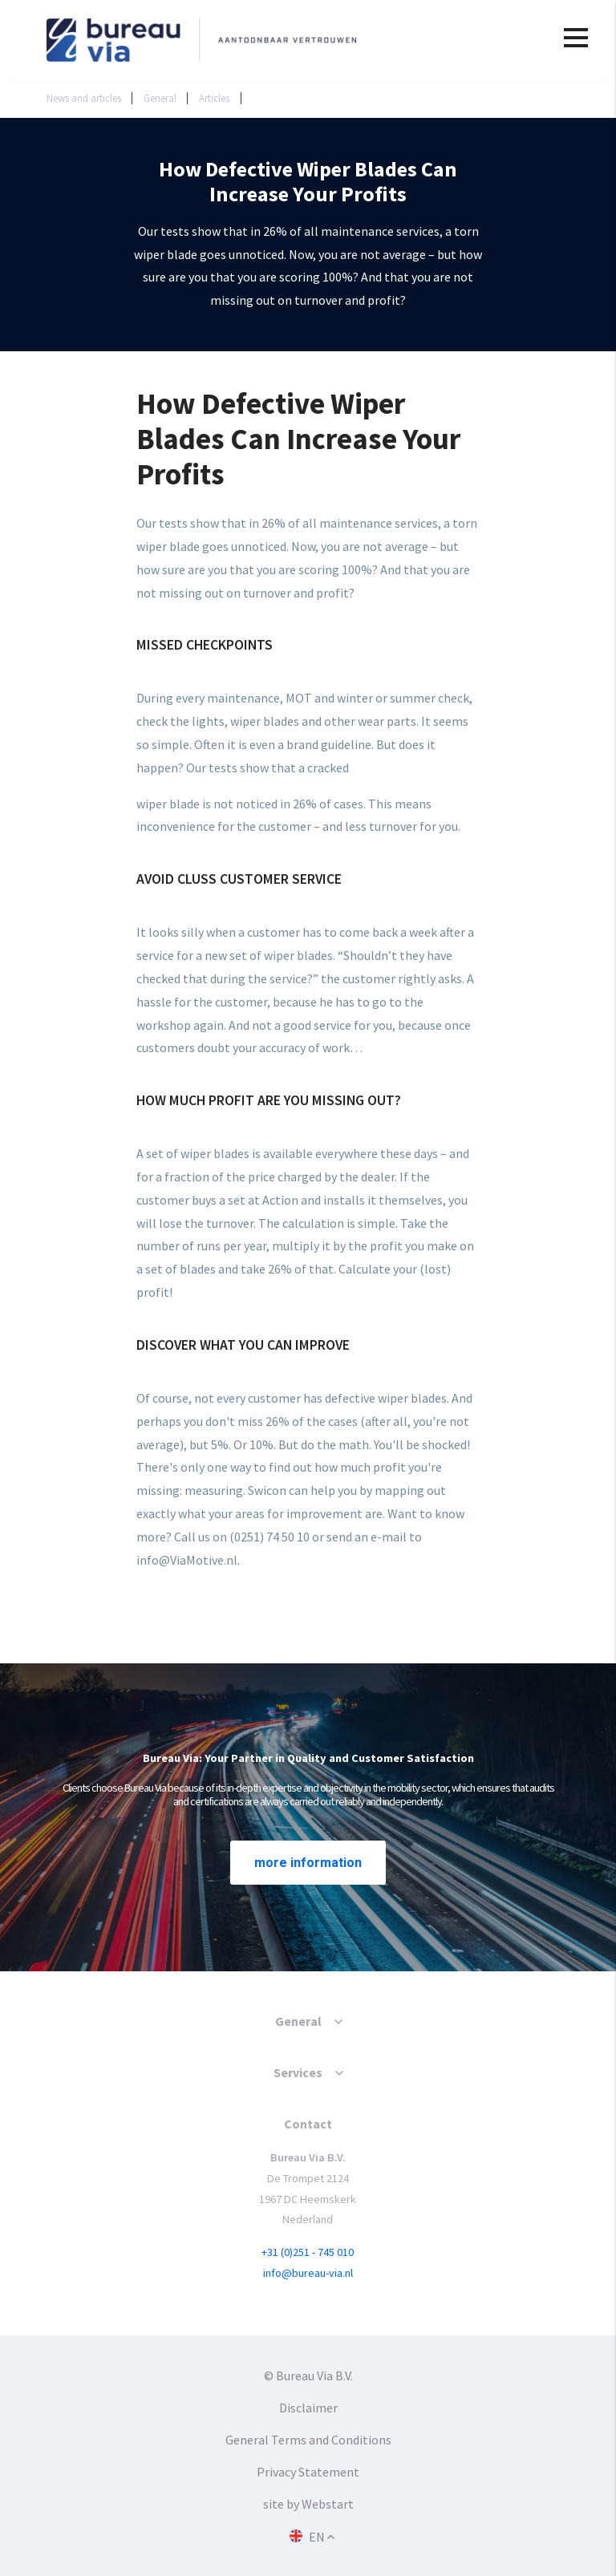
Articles (214, 97)
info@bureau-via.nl (308, 2273)
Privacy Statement (308, 2472)
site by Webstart (308, 2504)
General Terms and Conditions (308, 2440)
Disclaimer (308, 2408)
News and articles (84, 97)
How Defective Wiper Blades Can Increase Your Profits (382, 98)
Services (298, 2072)
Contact (308, 2124)
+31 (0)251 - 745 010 (307, 2252)
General (160, 97)
